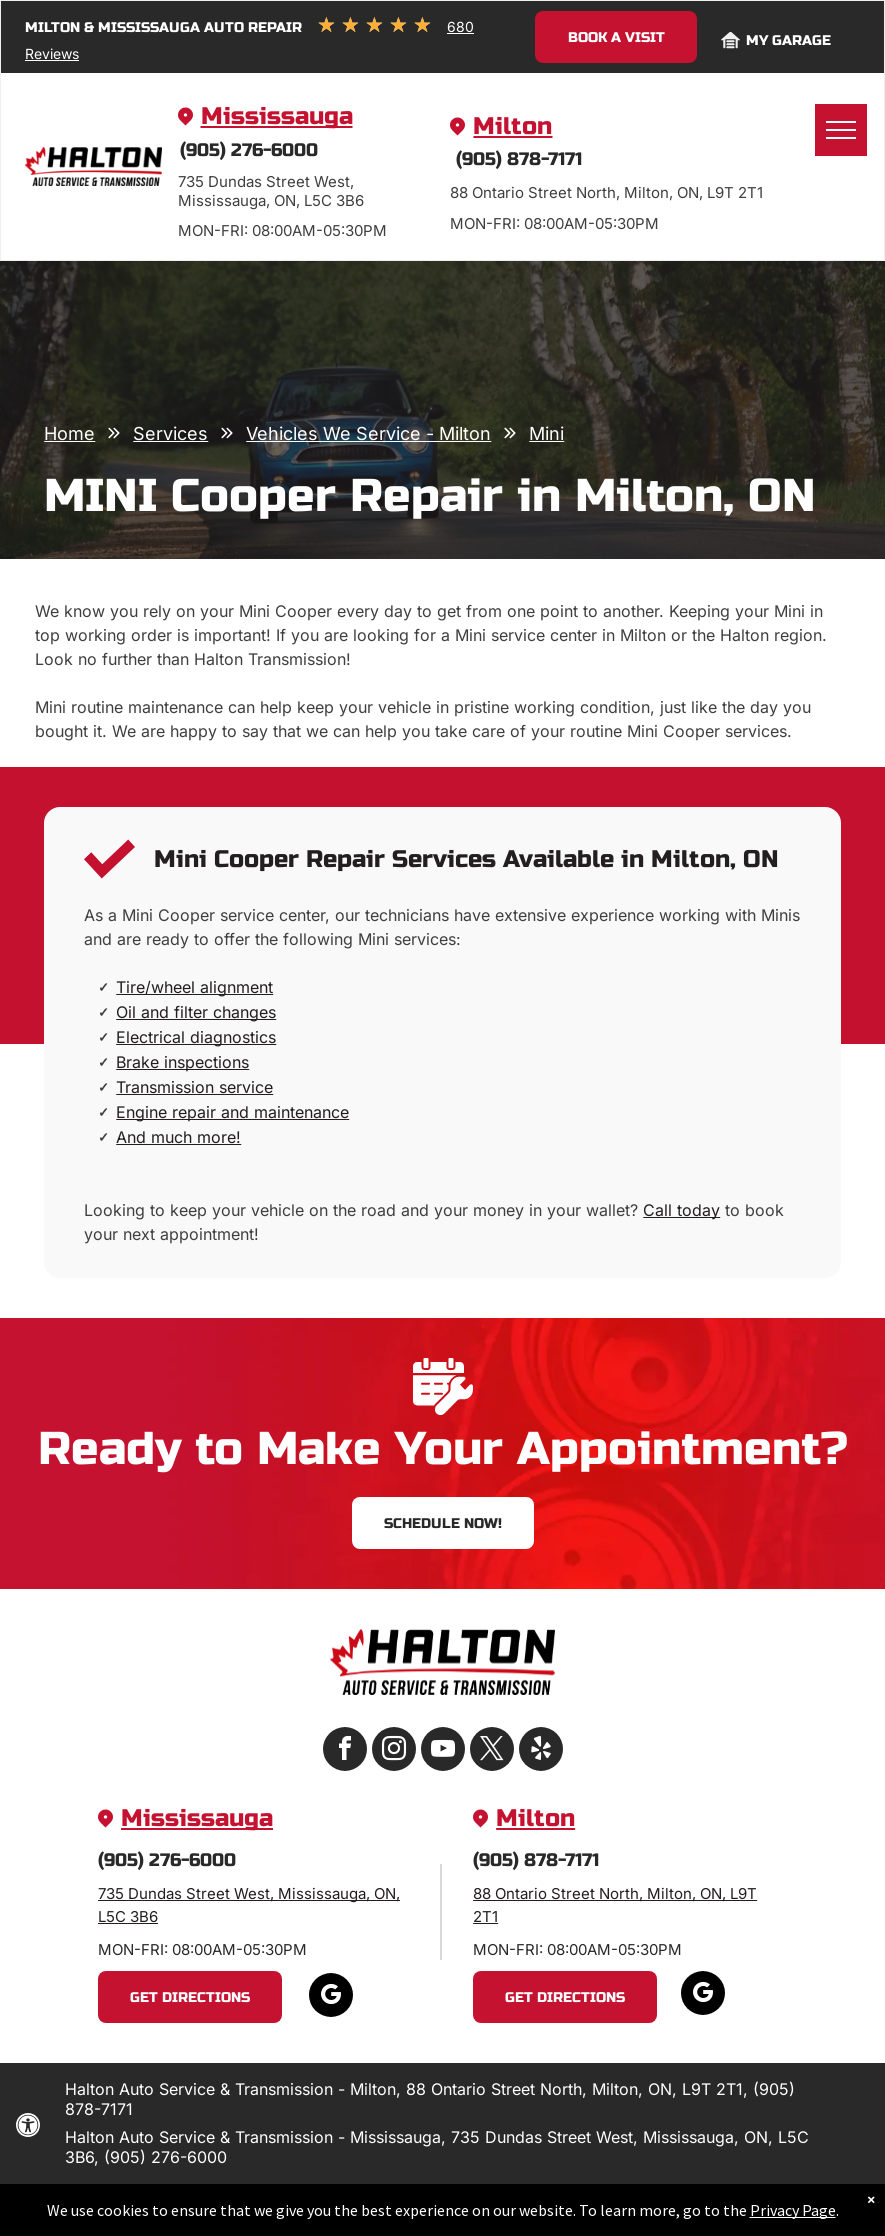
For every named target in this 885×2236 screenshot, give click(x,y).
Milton (512, 126)
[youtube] (443, 1751)
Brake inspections (182, 1062)
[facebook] (345, 1751)
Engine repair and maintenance (232, 1112)
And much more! (178, 1137)
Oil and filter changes (196, 1012)
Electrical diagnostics (196, 1037)
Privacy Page (793, 2217)
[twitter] (492, 1751)
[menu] (841, 130)
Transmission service (194, 1087)
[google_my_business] (331, 1997)
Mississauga (277, 116)
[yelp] (541, 1751)
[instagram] (394, 1751)
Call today (681, 1210)
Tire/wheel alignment (194, 987)
